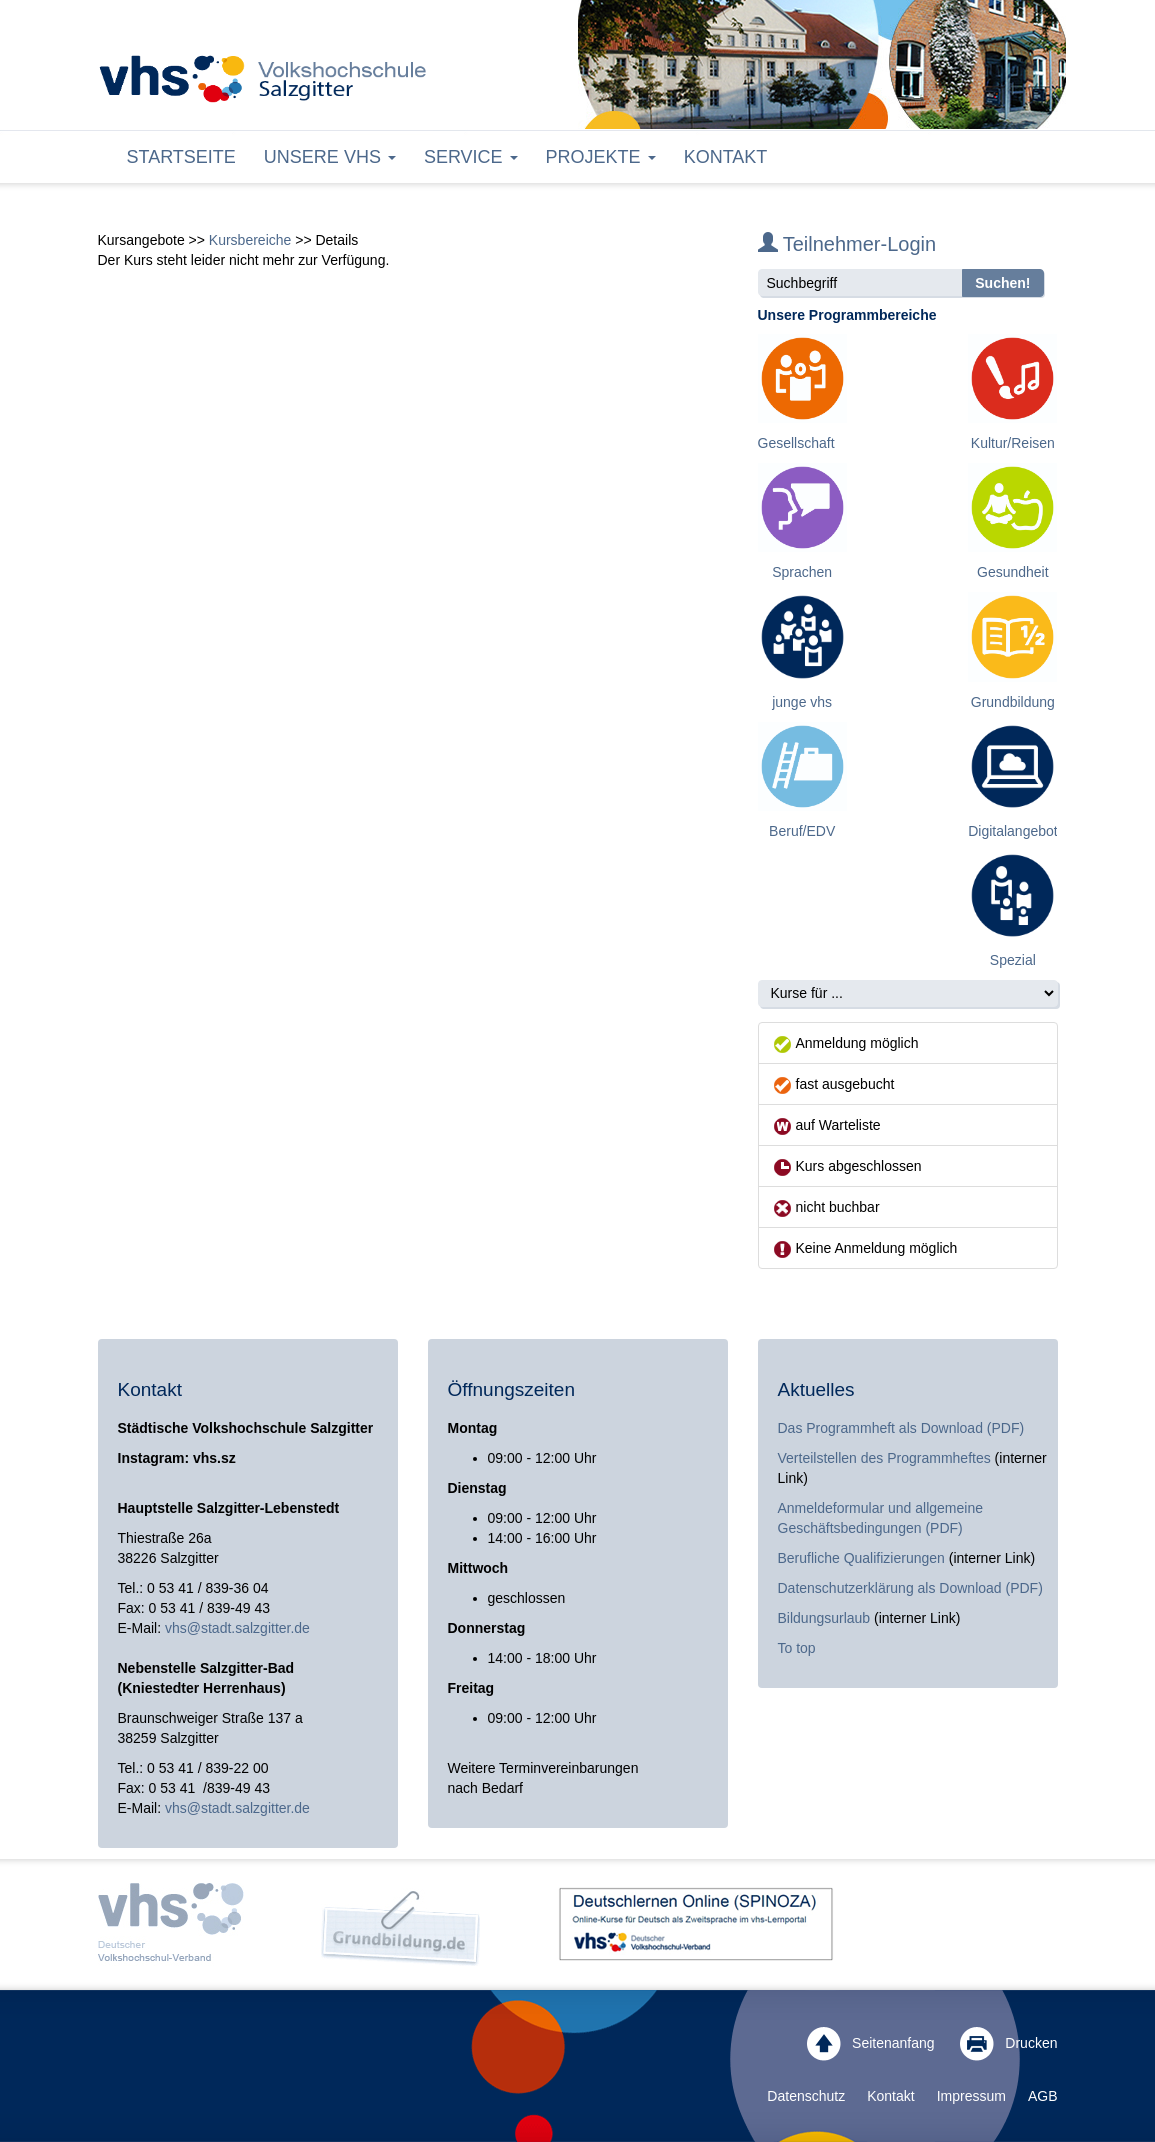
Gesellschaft (796, 443)
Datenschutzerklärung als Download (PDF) (910, 1588)
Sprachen (802, 572)
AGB (1043, 2096)
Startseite (181, 157)
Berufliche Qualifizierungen (863, 1558)
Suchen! (1002, 283)
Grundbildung (1013, 702)
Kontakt (726, 157)
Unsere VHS (330, 157)
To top (797, 1648)
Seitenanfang (870, 2044)
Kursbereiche (250, 240)
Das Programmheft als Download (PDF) (901, 1428)
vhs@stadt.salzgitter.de (237, 1628)
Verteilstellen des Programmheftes (884, 1458)
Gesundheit (1013, 572)
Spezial (1013, 960)
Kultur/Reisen (1013, 443)
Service (471, 157)
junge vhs (802, 702)
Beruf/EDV (802, 831)
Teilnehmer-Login (847, 244)
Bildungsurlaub (824, 1618)
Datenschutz (806, 2096)
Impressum (971, 2096)
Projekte (601, 157)
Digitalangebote (1016, 831)
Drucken (1008, 2044)
